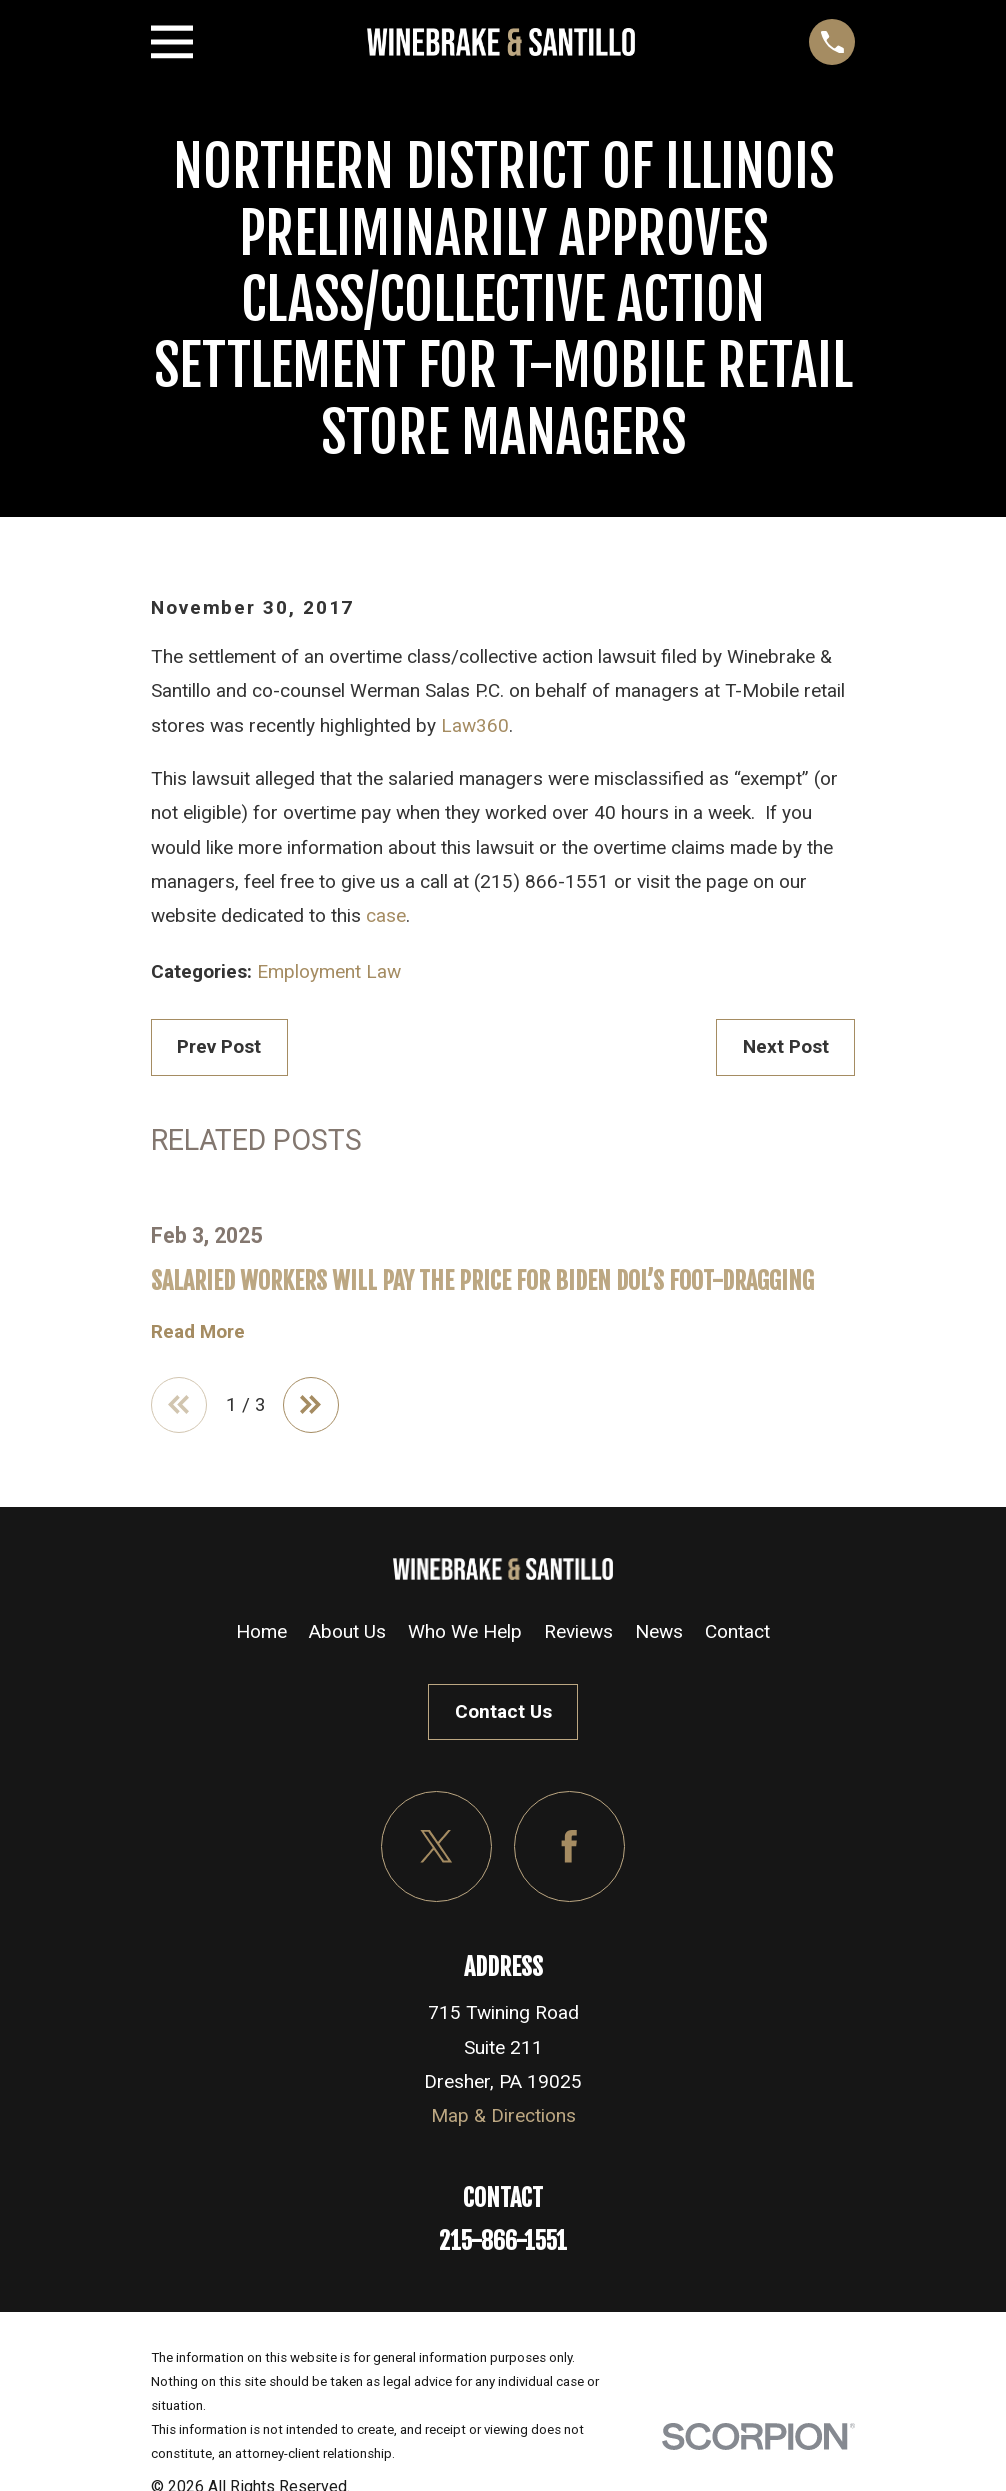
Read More (198, 1331)
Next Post (786, 1046)
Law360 (475, 725)
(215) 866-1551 (541, 881)
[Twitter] (436, 1851)
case (386, 915)
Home (261, 1636)
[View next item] (320, 1407)
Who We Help (465, 1636)
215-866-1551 (503, 2246)
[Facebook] (569, 1851)
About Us (347, 1636)
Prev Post (219, 1046)
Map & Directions (503, 2120)
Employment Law (329, 971)
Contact (737, 1636)
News (659, 1636)
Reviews (578, 1636)
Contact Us (503, 1716)
